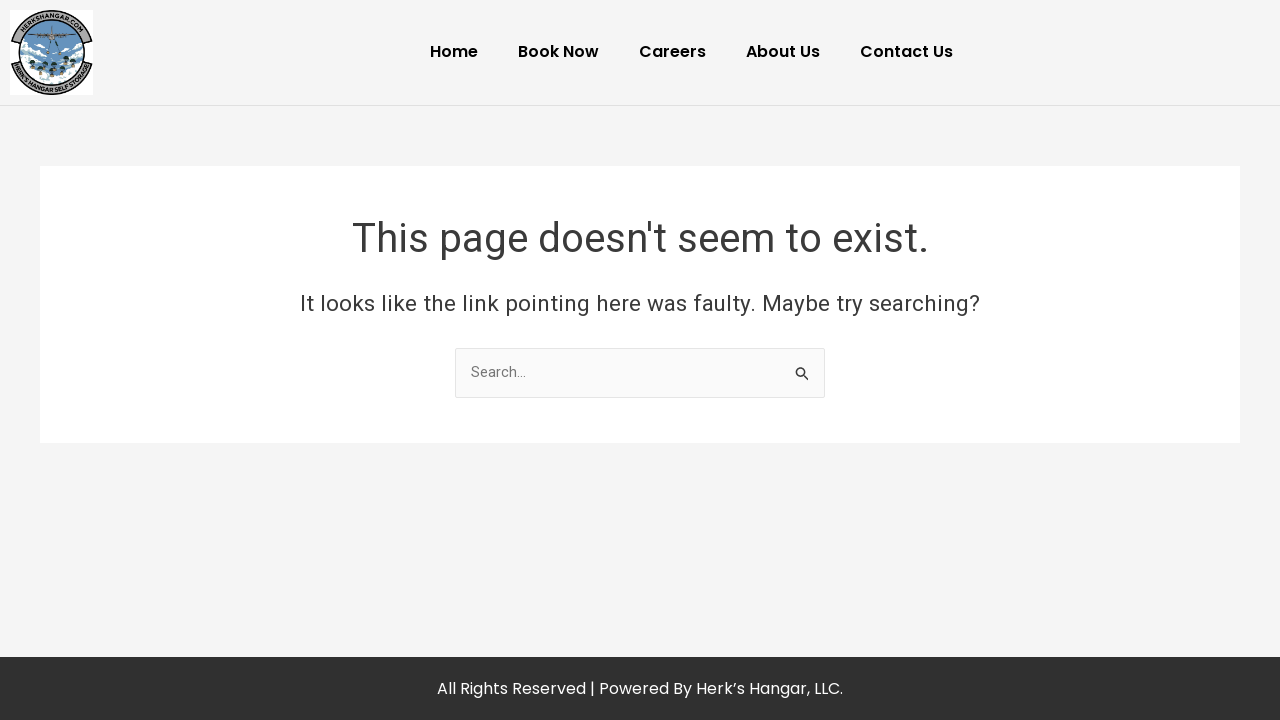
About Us (783, 51)
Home (454, 51)
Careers (672, 51)
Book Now (558, 51)
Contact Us (906, 51)
